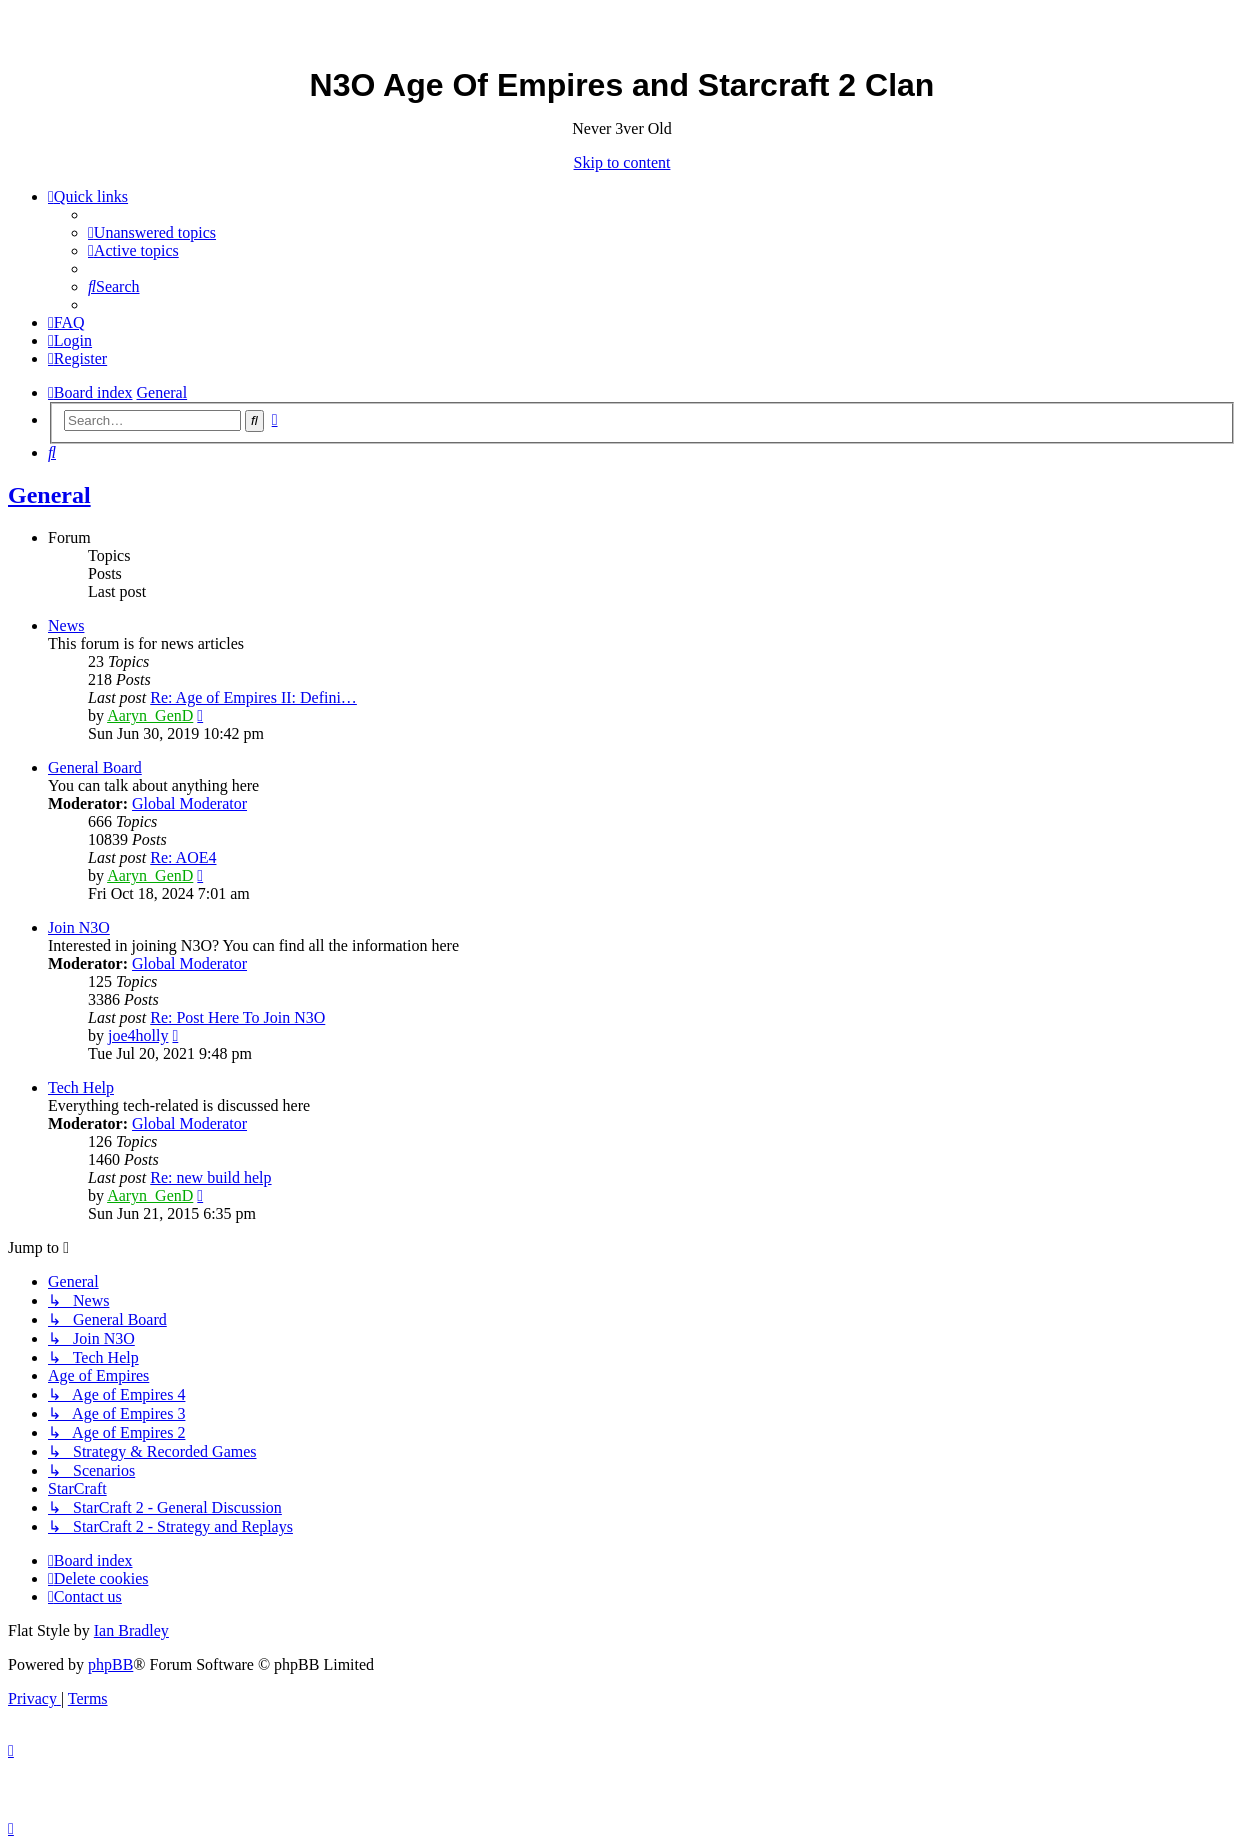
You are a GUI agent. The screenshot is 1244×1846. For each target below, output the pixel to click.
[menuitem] (152, 232)
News (66, 625)
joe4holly (138, 1035)
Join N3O (79, 927)
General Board (95, 767)
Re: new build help (210, 1177)
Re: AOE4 (183, 857)
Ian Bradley (131, 1630)
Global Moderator (189, 803)
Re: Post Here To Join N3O (237, 1017)
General (49, 495)
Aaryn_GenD (150, 715)
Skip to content (622, 162)
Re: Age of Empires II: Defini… (253, 697)
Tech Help (81, 1087)
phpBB (110, 1664)
